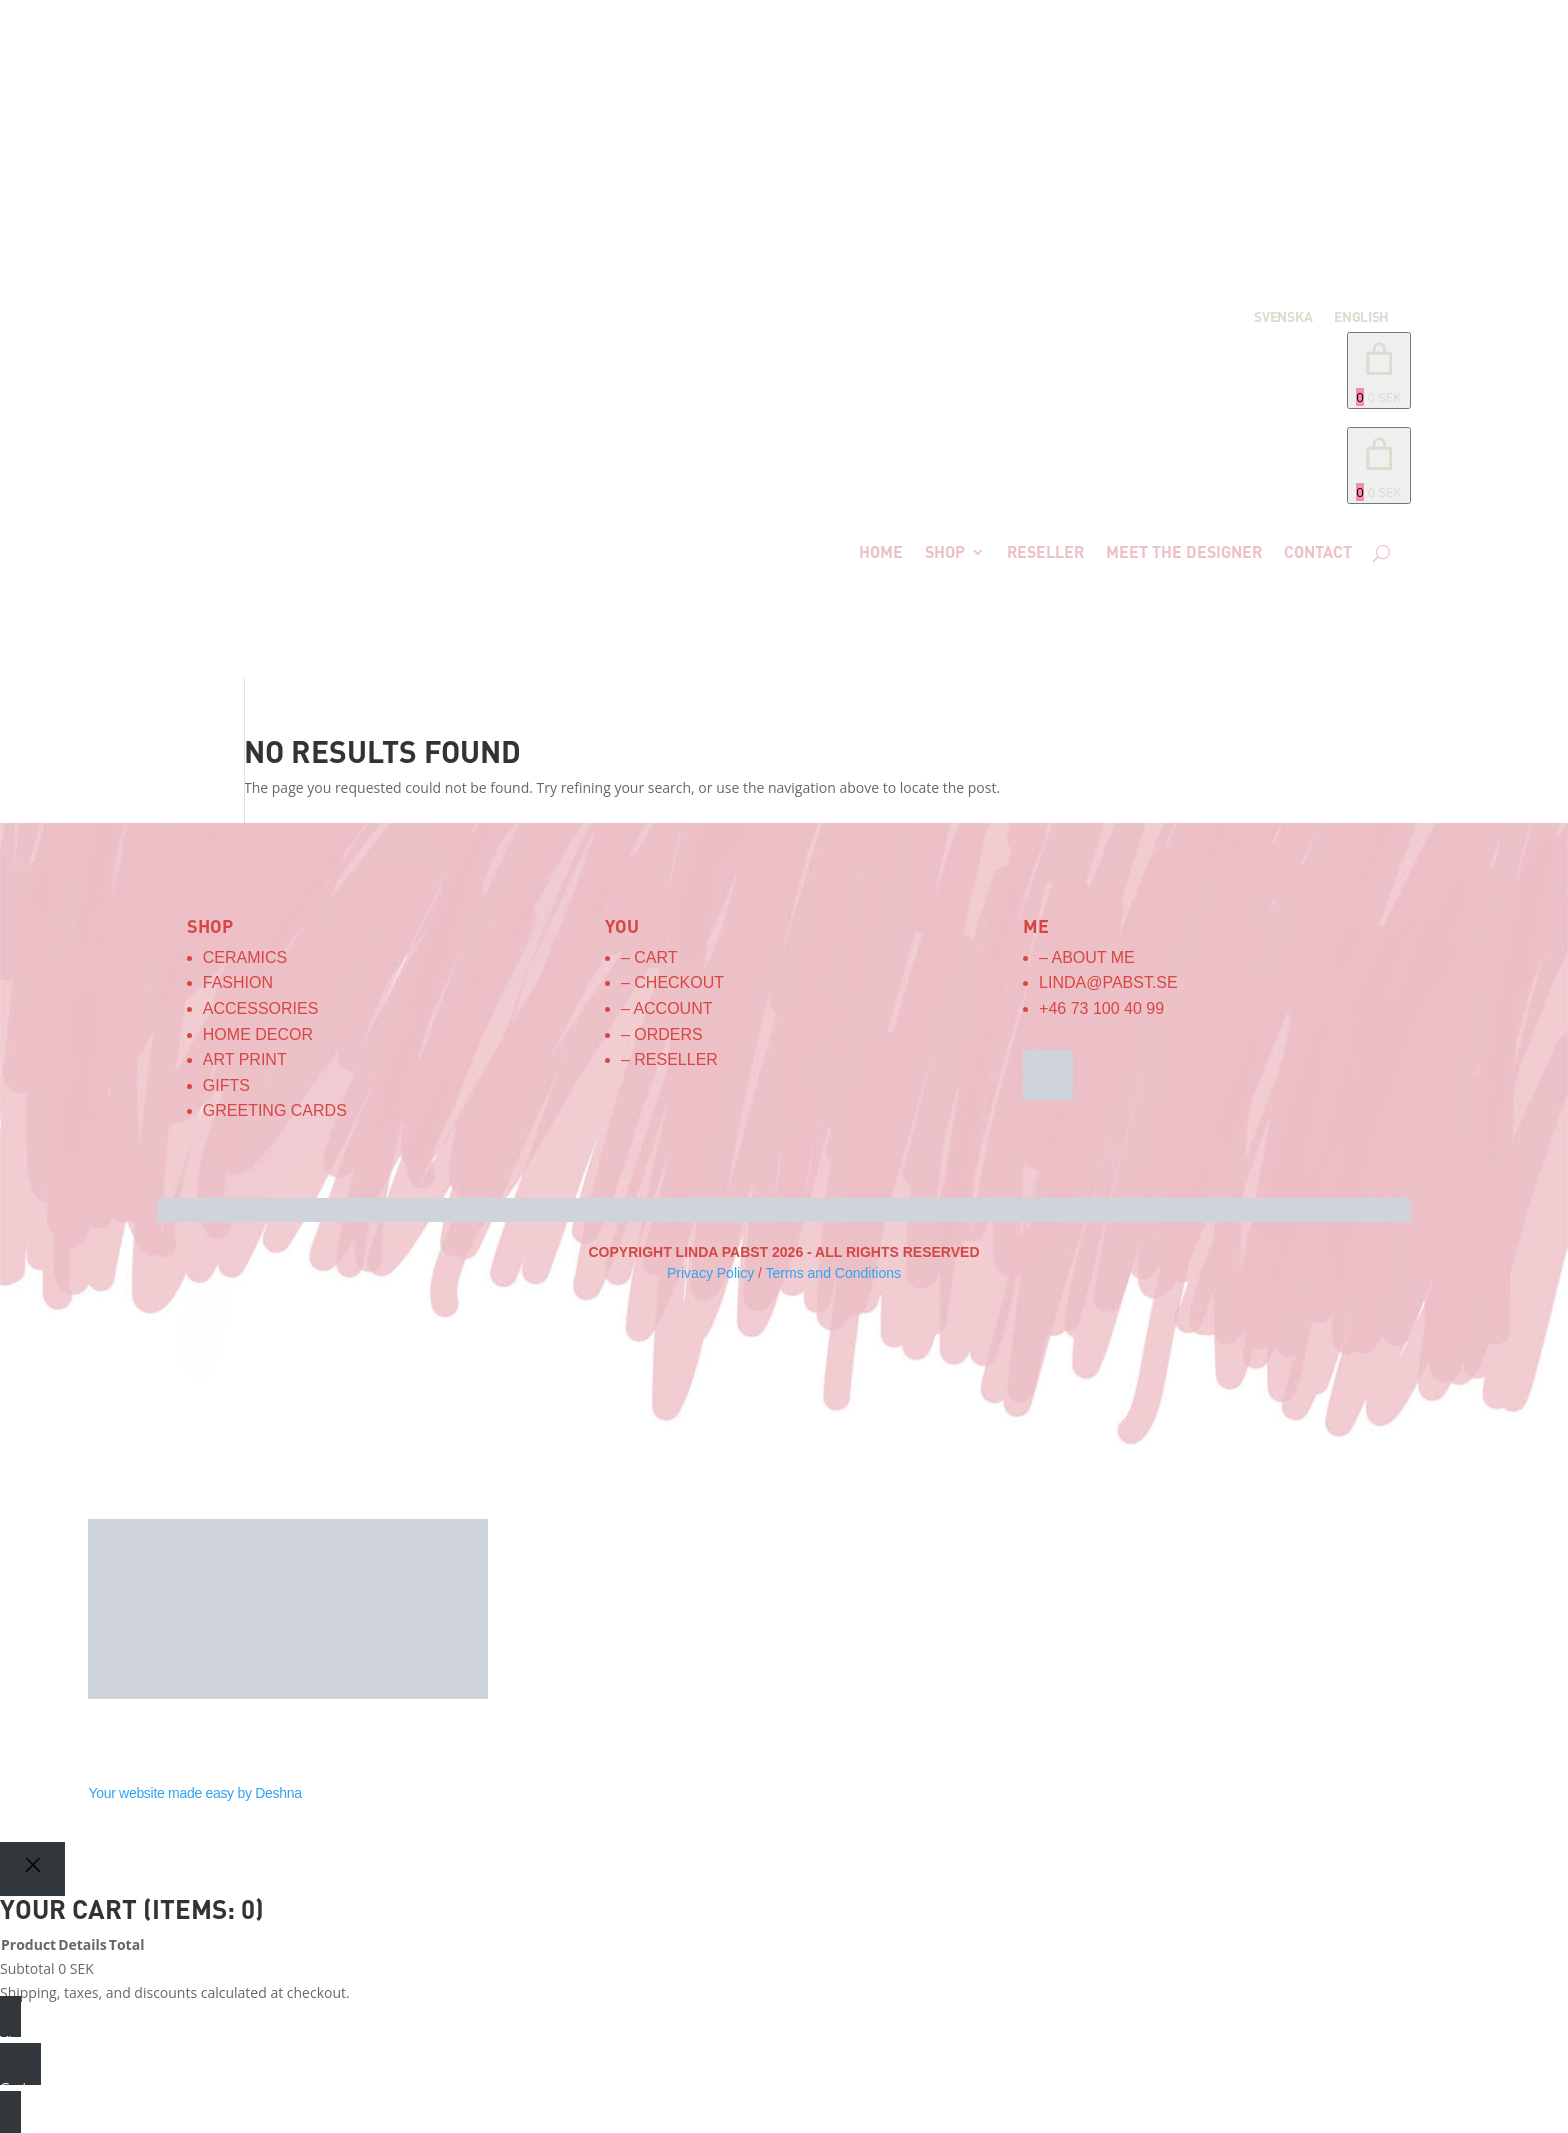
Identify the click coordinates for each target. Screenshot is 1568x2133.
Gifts (226, 1085)
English (1361, 317)
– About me (1087, 957)
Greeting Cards (275, 1110)
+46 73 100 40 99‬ (1101, 1008)
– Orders (662, 1034)
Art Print (245, 1059)
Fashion (238, 982)
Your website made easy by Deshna (194, 1793)
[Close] (32, 1868)
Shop (945, 551)
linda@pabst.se (1108, 982)
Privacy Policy (710, 1273)
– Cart (649, 957)
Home (881, 551)
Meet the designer (1184, 551)
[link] (1379, 465)
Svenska (1283, 317)
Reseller (1045, 551)
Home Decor (258, 1034)
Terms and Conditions (833, 1273)
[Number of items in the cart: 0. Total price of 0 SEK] (1379, 370)
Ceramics (245, 957)
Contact (1318, 551)
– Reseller (669, 1059)
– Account (667, 1008)
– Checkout (672, 982)
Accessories (261, 1008)
